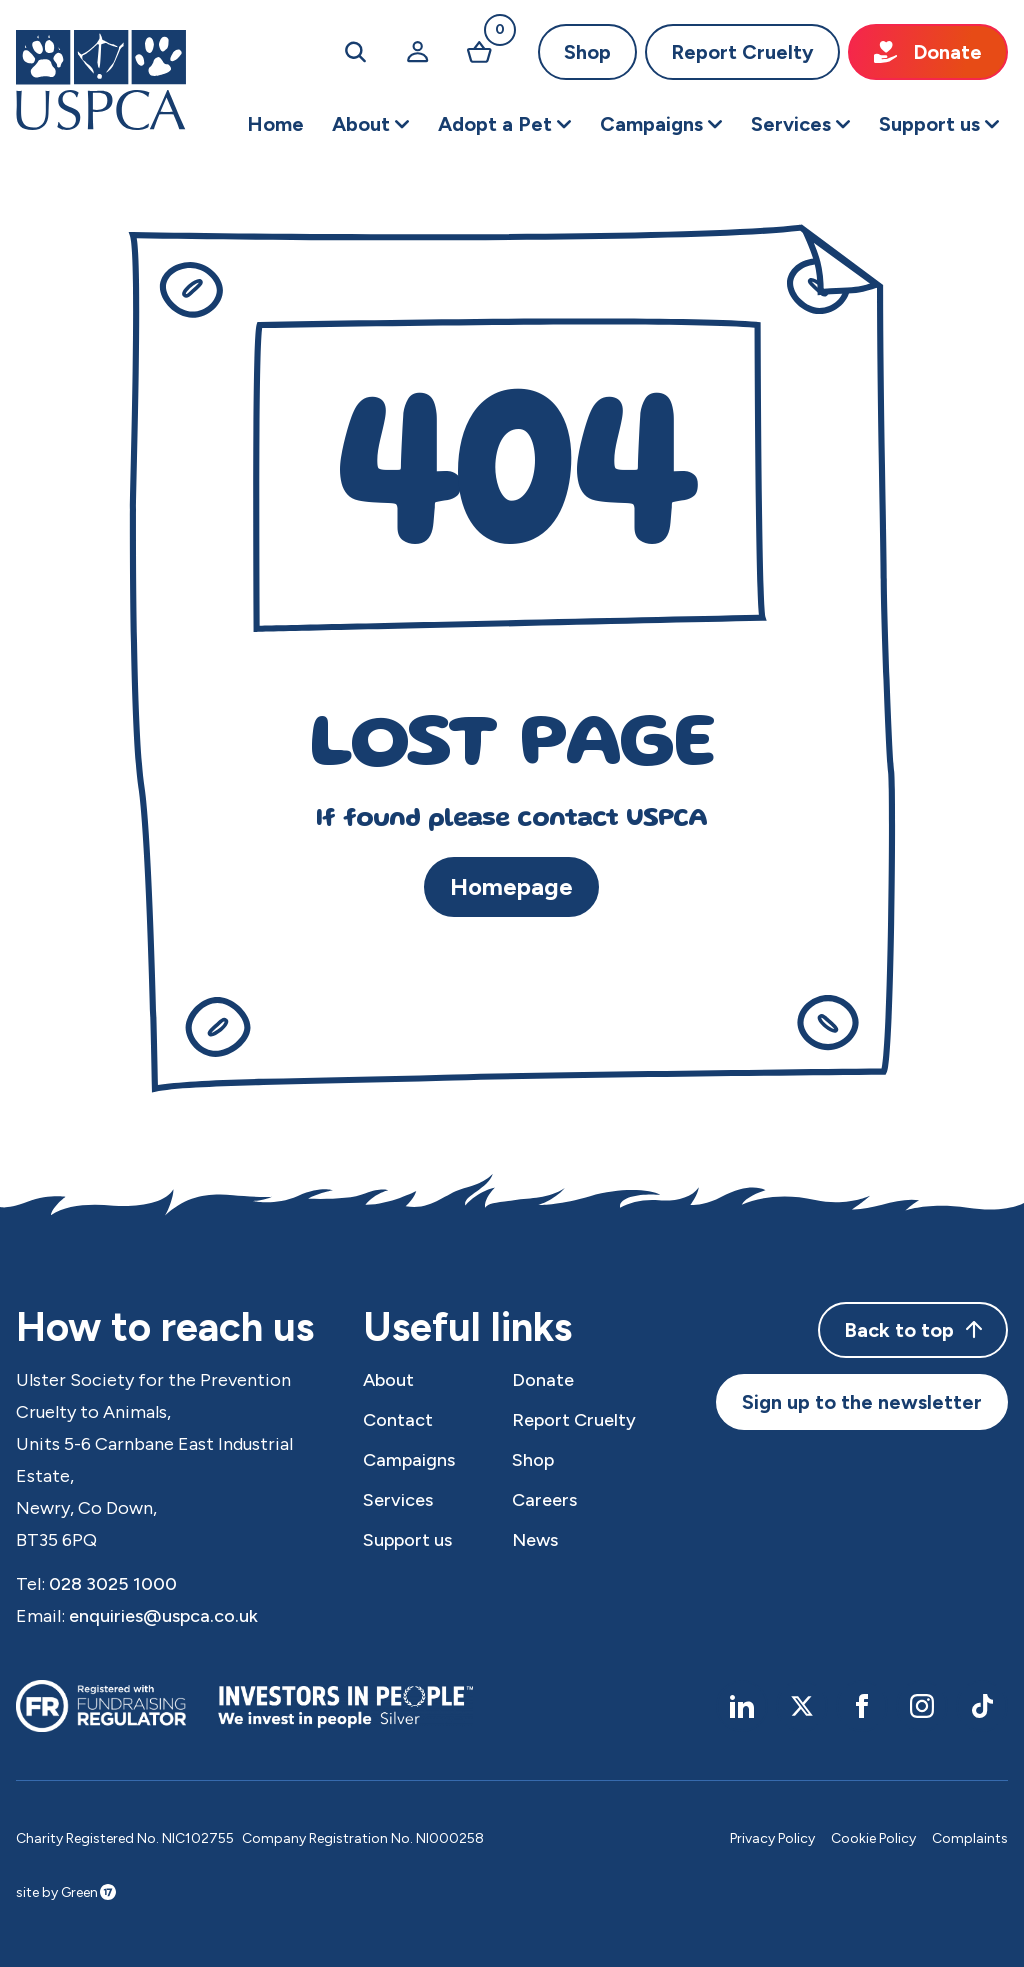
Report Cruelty (742, 52)
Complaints (970, 1838)
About (388, 1380)
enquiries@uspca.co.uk (163, 1616)
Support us (407, 1540)
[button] (371, 124)
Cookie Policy (873, 1838)
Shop (587, 52)
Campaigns (409, 1460)
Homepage (511, 886)
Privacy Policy (772, 1838)
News (535, 1540)
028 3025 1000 (113, 1584)
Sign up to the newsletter (862, 1402)
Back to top (913, 1330)
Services (398, 1500)
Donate (928, 52)
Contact (398, 1420)
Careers (544, 1500)
